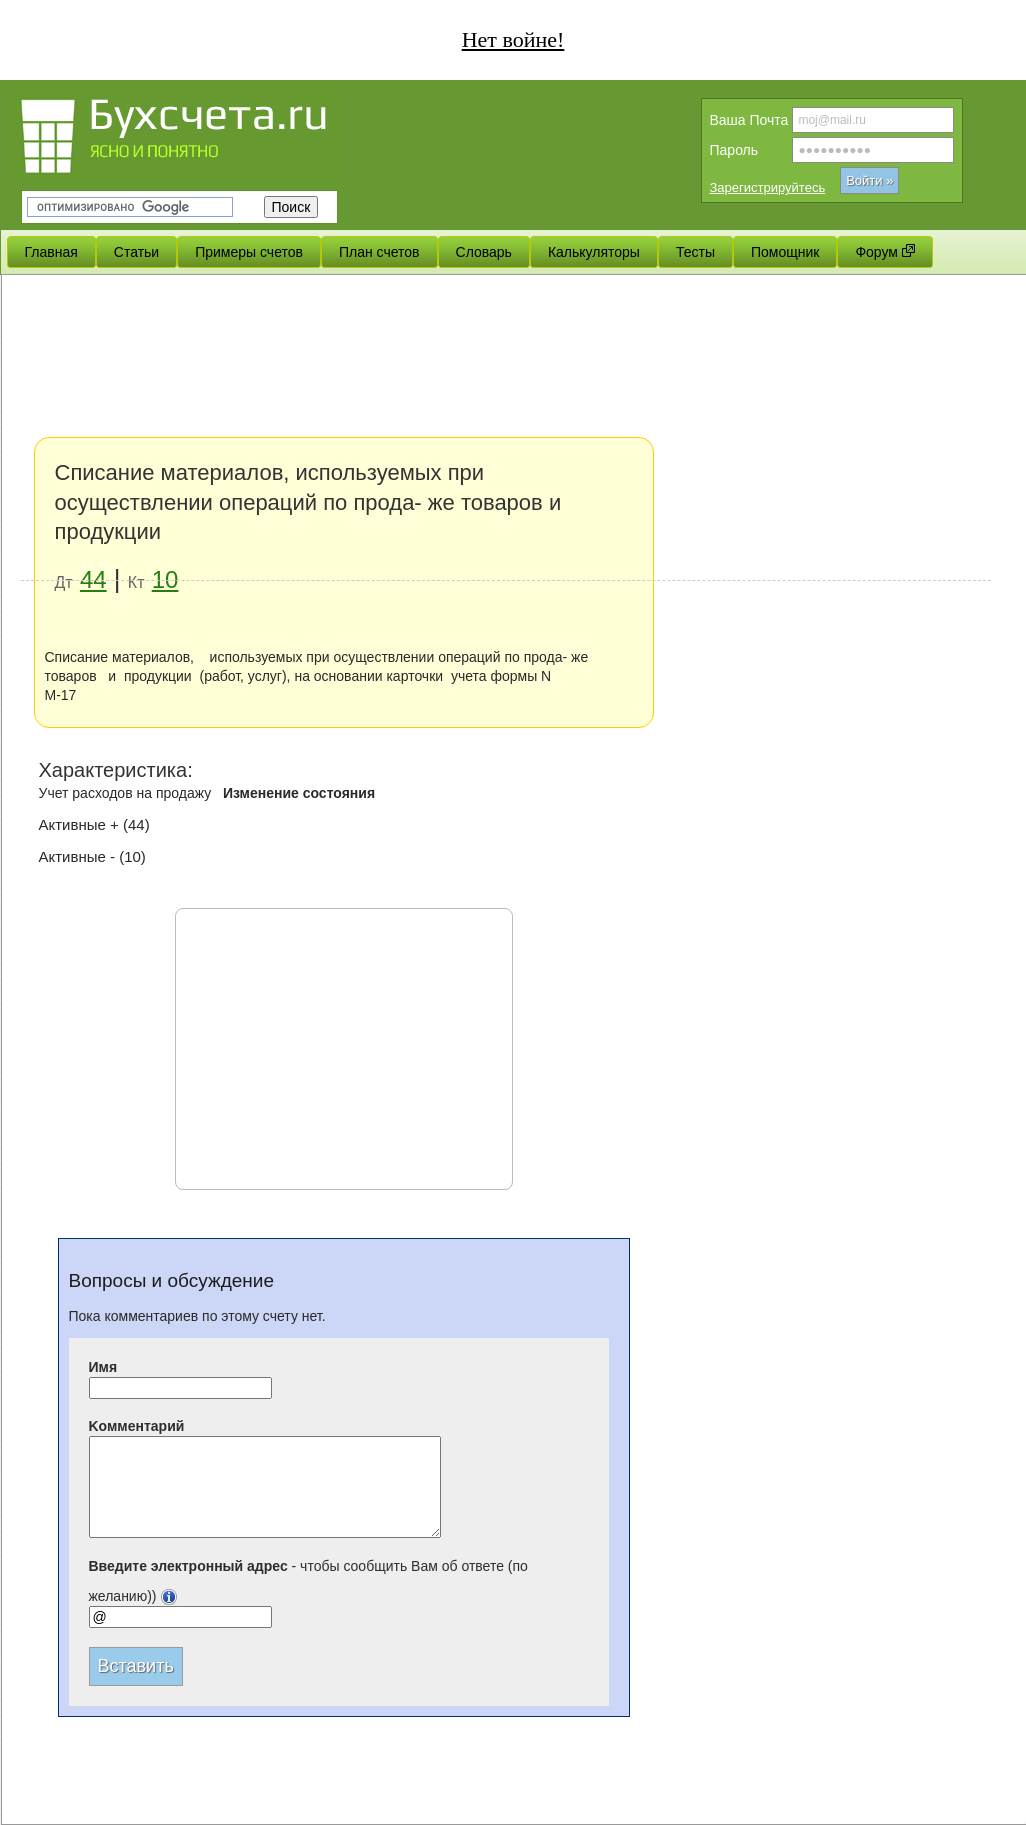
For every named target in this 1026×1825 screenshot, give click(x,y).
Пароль (734, 150)
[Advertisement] (506, 430)
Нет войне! (513, 39)
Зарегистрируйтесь (768, 187)
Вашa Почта (749, 120)
